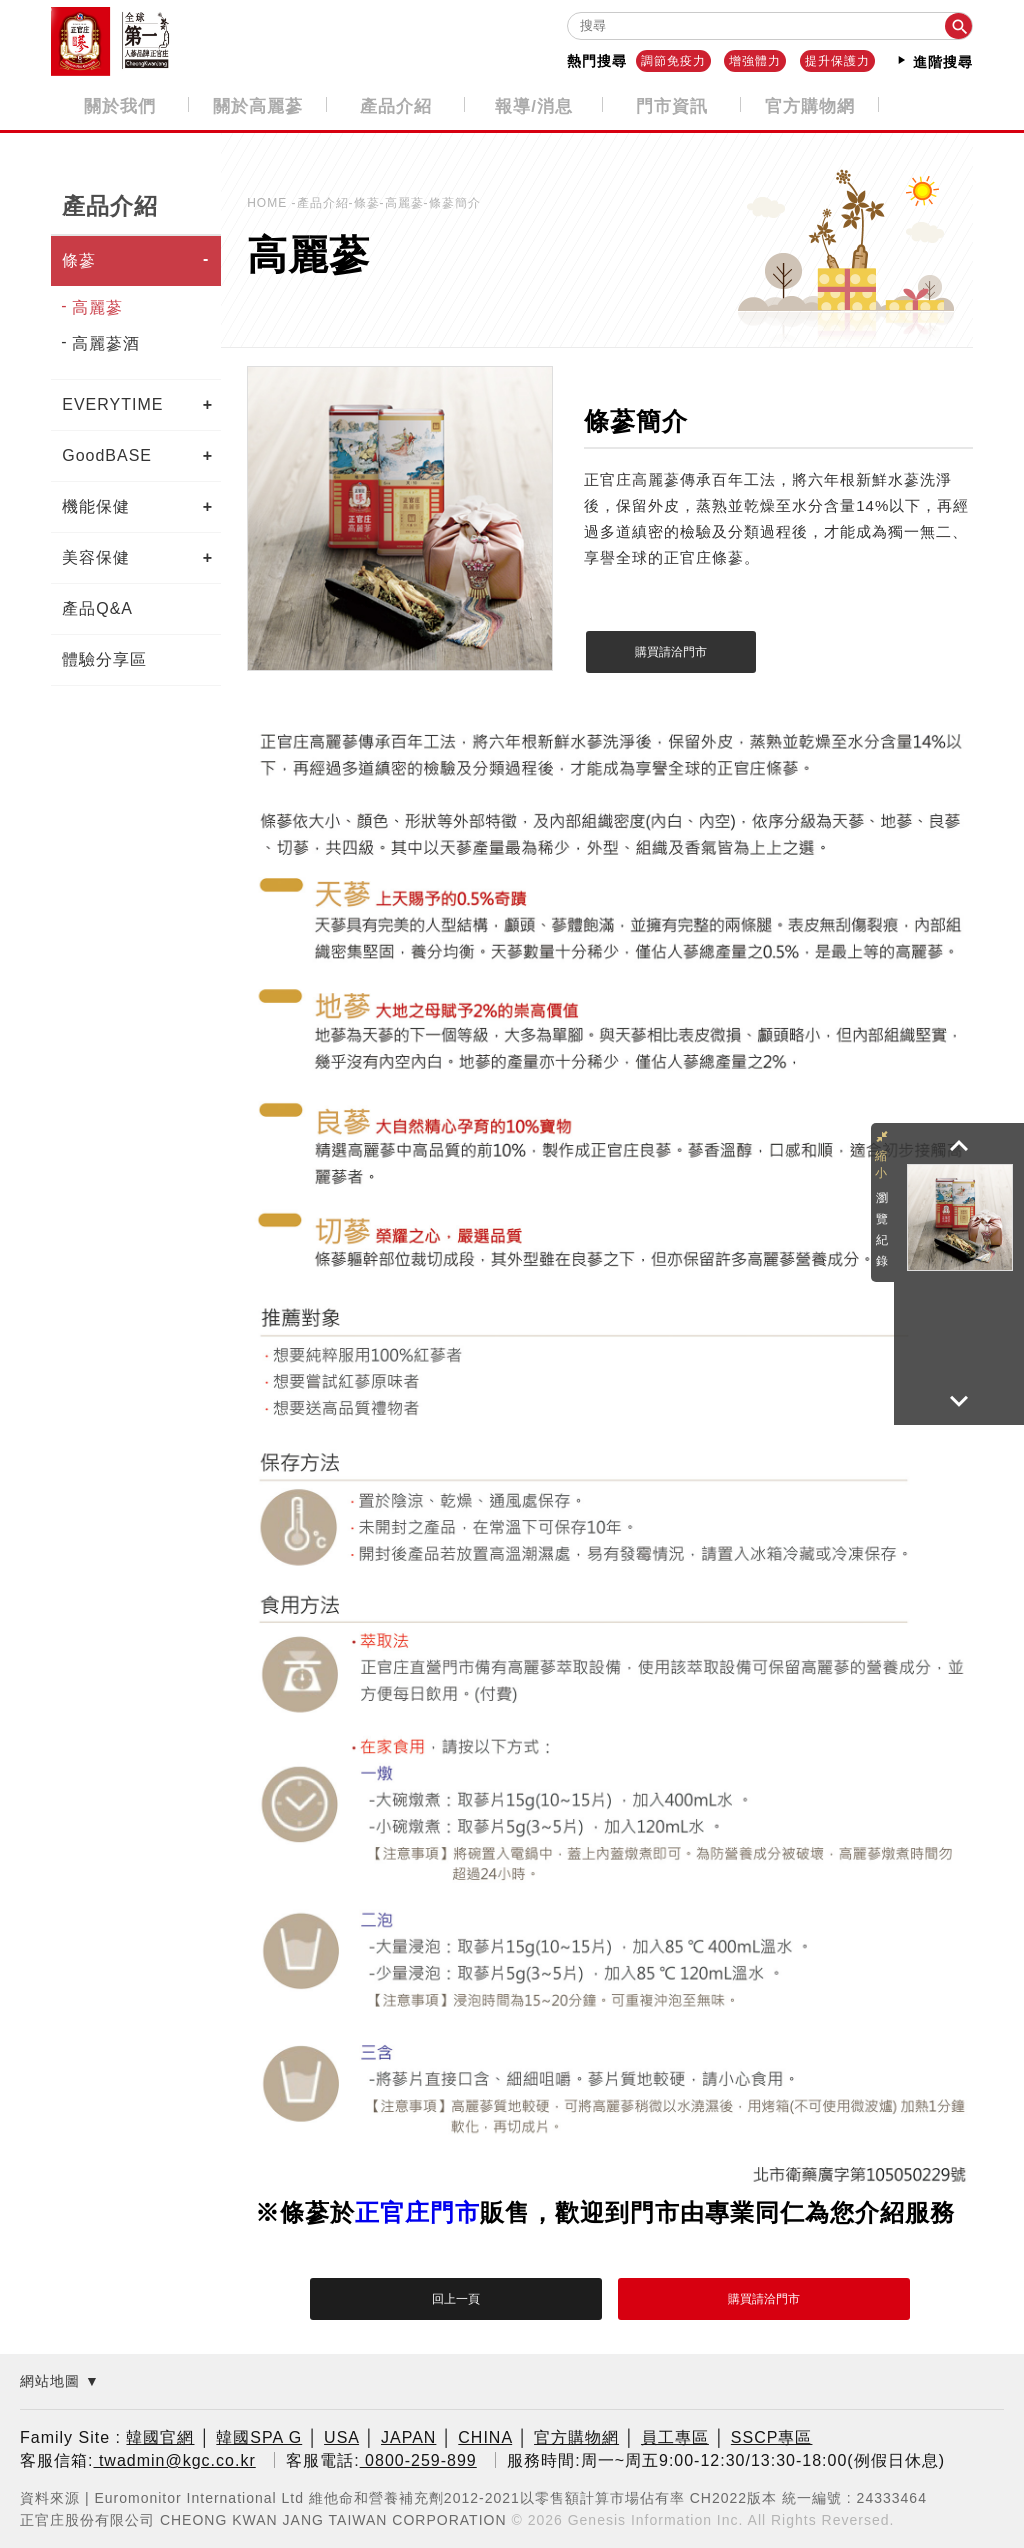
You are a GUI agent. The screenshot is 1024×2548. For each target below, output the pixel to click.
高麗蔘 (97, 305)
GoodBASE (107, 453)
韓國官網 (160, 2436)
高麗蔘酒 (106, 341)
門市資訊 (672, 105)
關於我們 (120, 105)
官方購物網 (810, 105)
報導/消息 (534, 105)
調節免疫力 (673, 61)
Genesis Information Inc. (656, 2517)
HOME (269, 201)
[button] (959, 1146)
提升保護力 (837, 61)
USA (341, 2436)
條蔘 (79, 258)
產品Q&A (97, 606)
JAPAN (408, 2436)
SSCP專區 (772, 2436)
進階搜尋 (933, 61)
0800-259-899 (418, 2458)
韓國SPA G (259, 2436)
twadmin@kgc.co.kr (174, 2458)
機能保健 (96, 504)
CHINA (485, 2436)
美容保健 (96, 555)
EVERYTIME (112, 402)
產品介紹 (396, 105)
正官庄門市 (417, 2211)
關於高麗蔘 (258, 105)
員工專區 (675, 2436)
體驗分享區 (104, 657)
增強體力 (755, 61)
